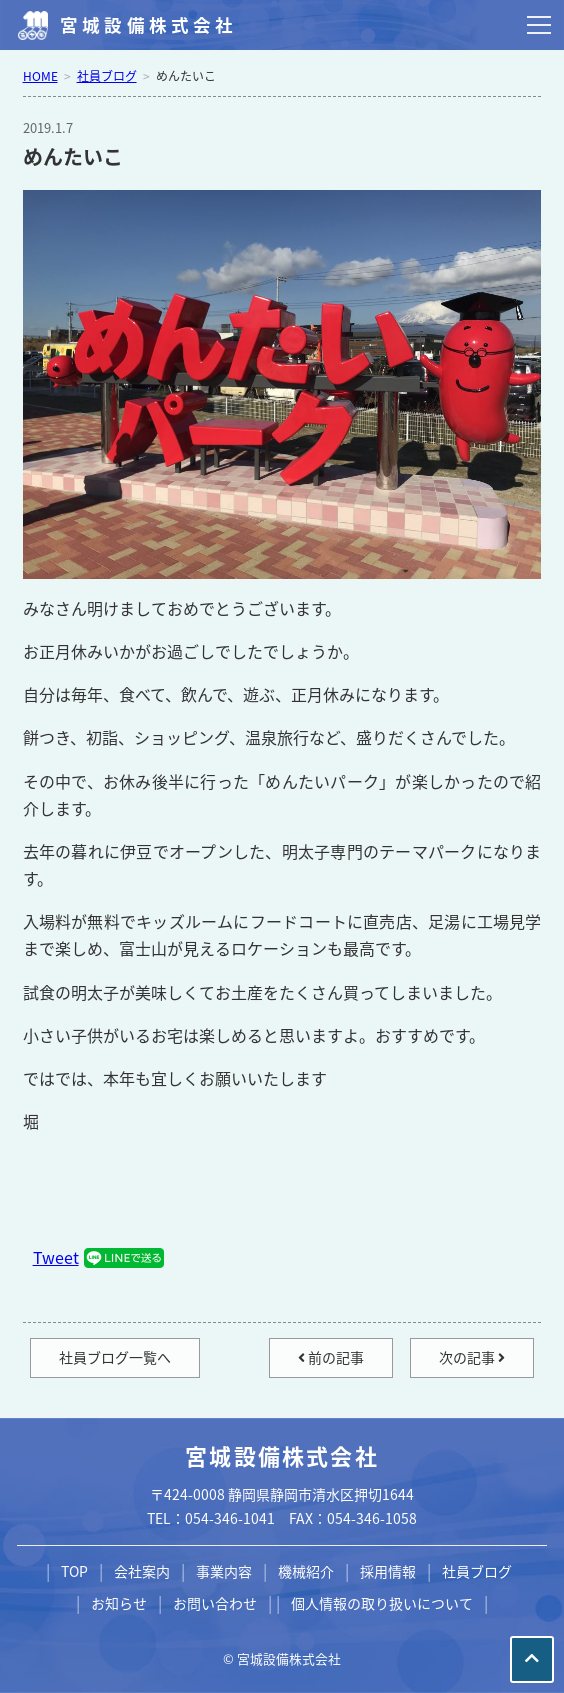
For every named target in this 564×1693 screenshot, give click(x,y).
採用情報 (388, 1571)
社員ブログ (477, 1571)
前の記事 (331, 1357)
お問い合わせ (215, 1603)
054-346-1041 (230, 1518)
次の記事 (472, 1357)
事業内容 (224, 1571)
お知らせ (119, 1603)
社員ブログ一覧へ (115, 1357)
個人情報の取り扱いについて (382, 1603)
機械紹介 (306, 1571)
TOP (74, 1571)
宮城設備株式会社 (149, 25)
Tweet (56, 1257)
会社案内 (142, 1571)
